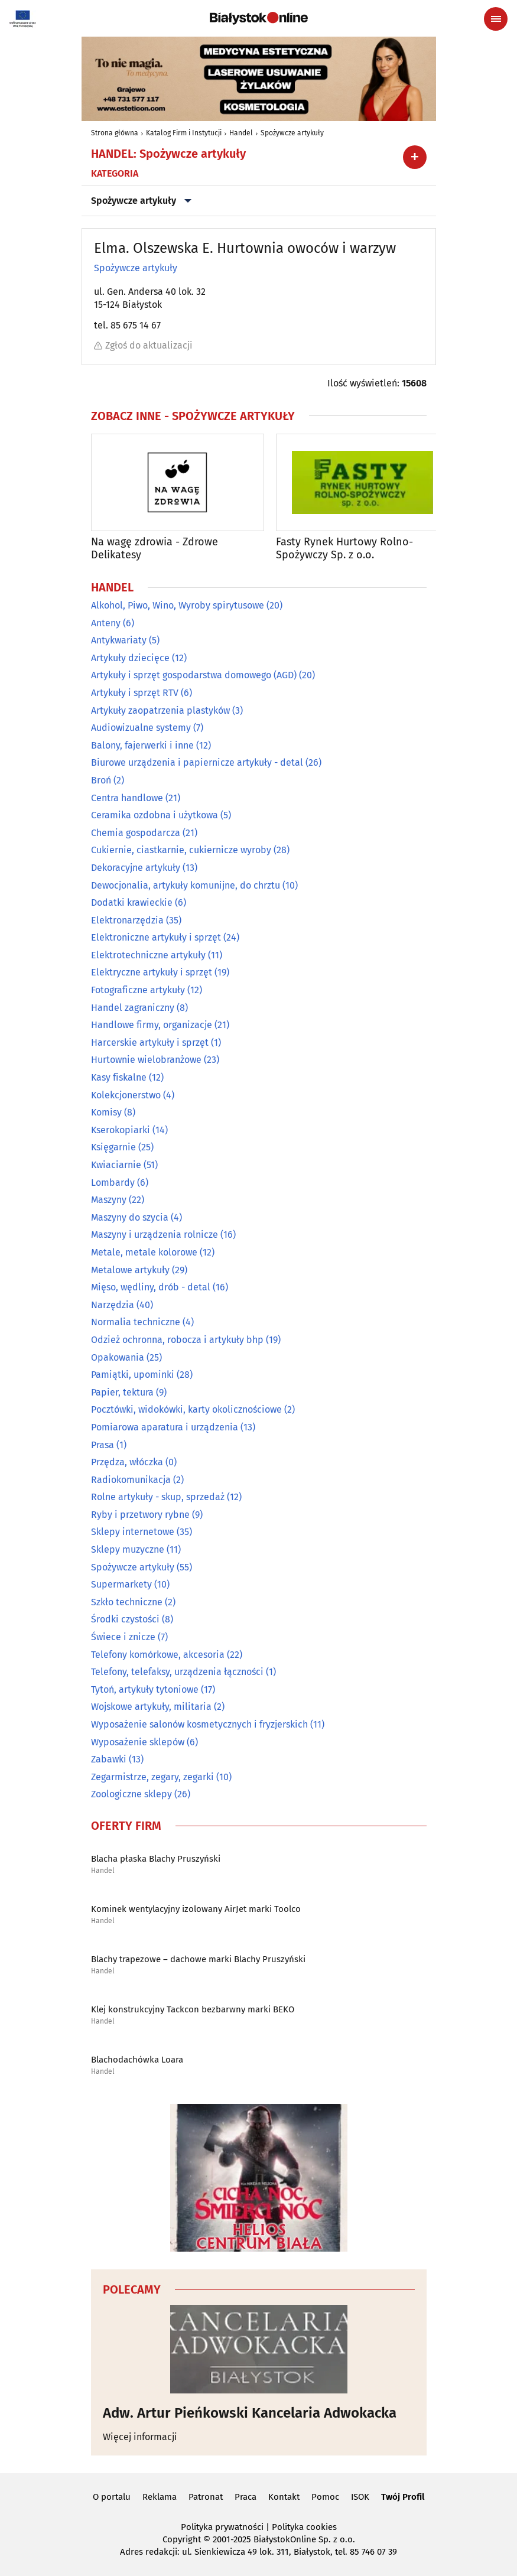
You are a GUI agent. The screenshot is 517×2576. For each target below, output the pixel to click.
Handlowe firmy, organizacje (151, 1024)
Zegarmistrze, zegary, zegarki (152, 1777)
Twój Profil (402, 2497)
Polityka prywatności (222, 2527)
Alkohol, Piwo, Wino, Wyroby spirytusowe (177, 605)
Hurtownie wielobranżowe (146, 1060)
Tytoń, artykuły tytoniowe (145, 1689)
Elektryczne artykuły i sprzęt (151, 972)
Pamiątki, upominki (132, 1374)
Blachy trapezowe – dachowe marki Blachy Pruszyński (198, 1959)
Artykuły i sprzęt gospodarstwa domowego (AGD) (194, 675)
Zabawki (108, 1759)
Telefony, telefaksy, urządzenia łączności (177, 1671)
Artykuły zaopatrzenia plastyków (160, 710)
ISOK (360, 2497)
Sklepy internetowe (132, 1532)
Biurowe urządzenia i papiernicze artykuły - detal (197, 762)
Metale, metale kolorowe (144, 1252)
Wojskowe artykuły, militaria (151, 1707)
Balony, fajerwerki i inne (142, 745)
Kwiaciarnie (116, 1164)
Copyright (181, 2539)
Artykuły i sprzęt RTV (134, 692)
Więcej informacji (140, 2436)
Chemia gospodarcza (135, 832)
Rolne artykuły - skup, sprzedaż (158, 1496)
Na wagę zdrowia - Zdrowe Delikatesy (154, 548)
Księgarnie (113, 1147)
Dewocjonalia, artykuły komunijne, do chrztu (185, 885)
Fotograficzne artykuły (138, 990)
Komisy (106, 1112)
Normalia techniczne (135, 1322)
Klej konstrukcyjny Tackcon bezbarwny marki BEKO (192, 2009)
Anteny (106, 623)
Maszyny (108, 1199)
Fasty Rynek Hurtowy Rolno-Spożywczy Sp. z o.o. (344, 548)
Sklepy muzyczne (127, 1549)
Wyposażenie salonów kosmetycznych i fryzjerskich (199, 1724)
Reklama (159, 2497)
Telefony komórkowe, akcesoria (158, 1654)
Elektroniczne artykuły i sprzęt (156, 937)
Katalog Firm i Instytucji (184, 133)
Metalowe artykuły (130, 1270)
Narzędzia (112, 1304)
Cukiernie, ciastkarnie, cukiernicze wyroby (181, 850)
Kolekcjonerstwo (126, 1095)
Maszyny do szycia (129, 1217)
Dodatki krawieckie (132, 902)
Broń (101, 780)
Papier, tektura (122, 1392)
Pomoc (325, 2497)
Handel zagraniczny (132, 1007)
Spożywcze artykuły (292, 133)
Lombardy (113, 1182)
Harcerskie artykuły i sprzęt (150, 1042)
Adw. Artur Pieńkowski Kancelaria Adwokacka (249, 2413)
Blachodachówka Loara (137, 2059)
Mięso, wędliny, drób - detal (150, 1287)
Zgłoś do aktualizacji (143, 345)
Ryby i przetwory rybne (140, 1514)
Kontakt (284, 2497)
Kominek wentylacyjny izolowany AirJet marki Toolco (196, 1909)
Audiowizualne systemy (141, 727)
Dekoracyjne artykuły (135, 867)
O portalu (112, 2497)
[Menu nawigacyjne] (496, 19)
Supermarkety (121, 1584)
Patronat (205, 2497)
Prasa (102, 1444)
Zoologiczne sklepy (131, 1794)
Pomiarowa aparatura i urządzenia (164, 1427)
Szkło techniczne (126, 1602)
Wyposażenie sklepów (137, 1742)
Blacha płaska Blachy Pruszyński (155, 1858)
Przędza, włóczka (127, 1462)
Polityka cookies (304, 2527)
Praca (245, 2497)
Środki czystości (125, 1619)
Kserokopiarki (120, 1130)
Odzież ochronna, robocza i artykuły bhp (177, 1339)
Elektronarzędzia (127, 920)
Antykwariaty (119, 640)
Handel (241, 133)
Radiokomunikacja (131, 1479)
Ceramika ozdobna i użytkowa (154, 815)
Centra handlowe (127, 798)
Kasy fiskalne (119, 1077)
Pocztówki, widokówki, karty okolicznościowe (186, 1409)
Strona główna (114, 133)
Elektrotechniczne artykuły (148, 955)
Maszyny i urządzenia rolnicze (154, 1235)
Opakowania (117, 1357)
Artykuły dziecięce (130, 657)
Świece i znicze (123, 1636)
